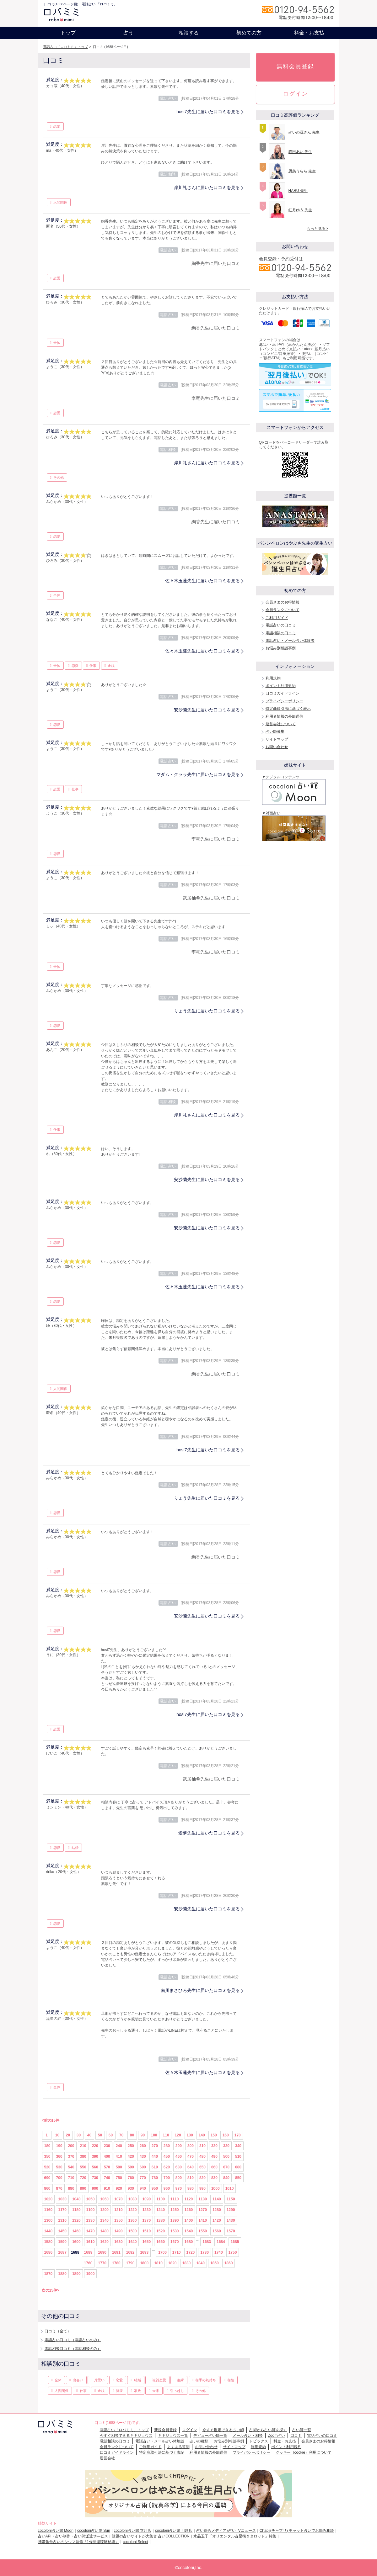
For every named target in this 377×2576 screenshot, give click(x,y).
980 (190, 2188)
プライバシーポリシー (284, 701)
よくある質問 (178, 2447)
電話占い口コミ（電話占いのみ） (73, 2340)
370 (71, 2156)
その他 (58, 477)
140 (202, 2135)
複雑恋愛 (159, 2380)
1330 (90, 2220)
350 (47, 2156)
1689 (88, 2252)
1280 (217, 2210)
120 (178, 2135)
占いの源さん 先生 (304, 132)
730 (95, 2178)
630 (178, 2167)
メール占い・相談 (248, 2435)
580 (119, 2167)
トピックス (258, 2441)
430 (143, 2156)
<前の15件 (50, 2120)
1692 (130, 2252)
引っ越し (177, 2391)
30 (79, 2135)
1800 (144, 2263)
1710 (176, 2252)
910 (107, 2188)
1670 (174, 2242)
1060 (104, 2199)
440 (155, 2156)
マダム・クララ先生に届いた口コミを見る (198, 774)
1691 (116, 2252)
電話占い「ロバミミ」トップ (65, 47)
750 (119, 2178)
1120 (189, 2199)
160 (226, 2135)
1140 (217, 2199)
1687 (62, 2252)
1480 (104, 2231)
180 (47, 2146)
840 (226, 2178)
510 (238, 2156)
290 (178, 2146)
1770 (102, 2263)
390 (95, 2156)
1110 (174, 2199)
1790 (130, 2263)
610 (155, 2167)
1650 (146, 2242)
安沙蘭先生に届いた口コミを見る (207, 709)
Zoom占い (276, 2435)
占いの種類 (199, 2441)
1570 (231, 2231)
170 (237, 2135)
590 (131, 2167)
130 (190, 2135)
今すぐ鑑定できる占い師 (223, 2430)
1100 (160, 2199)
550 (83, 2167)
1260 (189, 2210)
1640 (132, 2242)
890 (83, 2188)
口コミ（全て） (58, 2331)
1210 (118, 2210)
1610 (90, 2242)
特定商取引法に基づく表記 (161, 2452)
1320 (76, 2220)
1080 (132, 2199)
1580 (48, 2242)
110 (166, 2135)
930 (131, 2188)
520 (47, 2167)
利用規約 (273, 678)
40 (89, 2135)
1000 (215, 2188)
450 (167, 2156)
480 (202, 2156)
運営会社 (107, 2458)
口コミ (296, 2435)
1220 (132, 2210)
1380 (160, 2220)
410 (119, 2156)
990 (202, 2188)
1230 (146, 2210)
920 (119, 2188)
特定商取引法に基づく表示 (288, 708)
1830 (186, 2263)
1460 (76, 2231)
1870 (48, 2274)
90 (143, 2135)
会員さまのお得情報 (282, 602)
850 (238, 2178)
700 (59, 2178)
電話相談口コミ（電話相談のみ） (73, 2348)
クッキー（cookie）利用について (304, 2452)
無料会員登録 (295, 66)
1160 (48, 2210)
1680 (189, 2242)
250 (131, 2146)
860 (47, 2188)
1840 (200, 2263)
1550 (202, 2231)
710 (71, 2178)
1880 (62, 2274)
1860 (228, 2263)
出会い (78, 2380)
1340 (104, 2220)
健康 (119, 2391)
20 (68, 2135)
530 (59, 2167)
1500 (132, 2231)
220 (95, 2146)
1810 (158, 2263)
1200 (104, 2210)
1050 (90, 2199)
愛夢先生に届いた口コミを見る (209, 1832)
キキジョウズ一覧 (173, 2435)
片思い (99, 2380)
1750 (233, 2252)
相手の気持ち (205, 2380)
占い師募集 (275, 731)
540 (71, 2167)
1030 (62, 2199)
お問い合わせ (277, 747)
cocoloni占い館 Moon (55, 2530)
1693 (144, 2252)
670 (226, 2167)
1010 (229, 2188)
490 (214, 2156)
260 (143, 2146)
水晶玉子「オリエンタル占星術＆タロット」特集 (234, 2536)
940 (143, 2188)
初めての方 (248, 32)
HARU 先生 (298, 190)
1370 (146, 2220)
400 (107, 2156)
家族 (137, 2391)
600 (143, 2167)
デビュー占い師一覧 (210, 2435)
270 (155, 2146)
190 (59, 2146)
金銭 (111, 666)
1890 (76, 2274)
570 (107, 2167)
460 (178, 2156)
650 (202, 2167)
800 (178, 2178)
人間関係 (60, 202)
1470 (90, 2231)
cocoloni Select (135, 2542)
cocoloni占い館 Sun (93, 2530)
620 (167, 2167)
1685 (235, 2242)
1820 (172, 2263)
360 (59, 2156)
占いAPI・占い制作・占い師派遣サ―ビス (73, 2536)
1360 (132, 2220)
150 (214, 2135)
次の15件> (50, 2290)
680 (238, 2167)
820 (202, 2178)
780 (155, 2178)
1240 (160, 2210)
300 (190, 2146)
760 (131, 2178)
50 (100, 2135)
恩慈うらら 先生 (302, 171)
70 (121, 2135)
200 (71, 2146)
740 (107, 2178)
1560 (217, 2231)
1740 (218, 2252)
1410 (202, 2220)
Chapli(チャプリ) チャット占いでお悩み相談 (297, 2530)
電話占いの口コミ (281, 625)
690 (47, 2178)
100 (154, 2135)
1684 (221, 2242)
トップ (68, 32)
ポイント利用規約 (281, 686)
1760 (88, 2263)
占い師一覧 (301, 2430)
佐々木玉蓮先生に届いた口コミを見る (202, 580)
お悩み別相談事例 (281, 648)
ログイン (295, 94)
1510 (146, 2231)
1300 (48, 2220)
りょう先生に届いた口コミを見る (207, 1010)
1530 (174, 2231)
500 (226, 2156)
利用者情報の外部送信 (284, 716)
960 (167, 2188)
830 (214, 2178)
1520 (160, 2231)
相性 (230, 2380)
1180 (76, 2210)
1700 (162, 2252)
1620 (104, 2242)
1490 (118, 2231)
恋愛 (56, 126)
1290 (231, 2210)
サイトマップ (277, 739)
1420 (217, 2220)
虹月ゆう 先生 (300, 210)
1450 (62, 2231)
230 (107, 2146)
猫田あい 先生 (300, 152)
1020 (48, 2199)
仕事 (92, 666)
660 (214, 2167)
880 (71, 2188)
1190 (90, 2210)
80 (132, 2135)
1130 (202, 2199)
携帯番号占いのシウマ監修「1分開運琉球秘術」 (78, 2542)
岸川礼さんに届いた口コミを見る (207, 187)
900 (95, 2188)
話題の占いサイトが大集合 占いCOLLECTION (151, 2536)
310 (202, 2146)
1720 (190, 2252)
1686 (48, 2252)
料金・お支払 (309, 32)
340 (238, 2146)
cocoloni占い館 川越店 (173, 2530)
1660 (160, 2242)
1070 (118, 2199)
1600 (76, 2242)
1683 (206, 2242)
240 (119, 2146)
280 (167, 2146)
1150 (231, 2199)
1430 (231, 2220)
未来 (155, 2391)
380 (83, 2156)
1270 (202, 2210)
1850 (214, 2263)
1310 (62, 2220)
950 (155, 2188)
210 (83, 2146)
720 (83, 2178)
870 (59, 2188)
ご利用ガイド (277, 617)
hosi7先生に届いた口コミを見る (208, 111)
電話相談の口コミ (281, 633)
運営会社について (281, 724)
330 (226, 2146)
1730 (204, 2252)
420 (131, 2156)
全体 (56, 343)
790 (167, 2178)
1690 (102, 2252)
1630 (118, 2242)
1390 (174, 2220)
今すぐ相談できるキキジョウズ (126, 2435)
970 (178, 2188)
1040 (76, 2199)
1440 (48, 2231)
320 (214, 2146)
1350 (118, 2220)
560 (95, 2167)
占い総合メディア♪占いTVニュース (226, 2530)
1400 (189, 2220)
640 (190, 2167)
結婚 (75, 1848)
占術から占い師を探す (268, 2430)
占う (128, 32)
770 (143, 2178)
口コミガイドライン (282, 693)
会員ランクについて (282, 610)
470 (190, 2156)
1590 (62, 2242)
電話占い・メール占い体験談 (290, 640)
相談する (189, 32)
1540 (189, 2231)
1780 (116, 2263)
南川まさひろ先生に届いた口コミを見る (200, 1990)
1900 (90, 2274)
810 (190, 2178)
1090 (146, 2199)
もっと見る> (317, 228)
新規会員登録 (165, 2430)
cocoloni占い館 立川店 (132, 2530)
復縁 (180, 2380)
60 (111, 2135)
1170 (62, 2210)
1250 (174, 2210)
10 (57, 2135)
